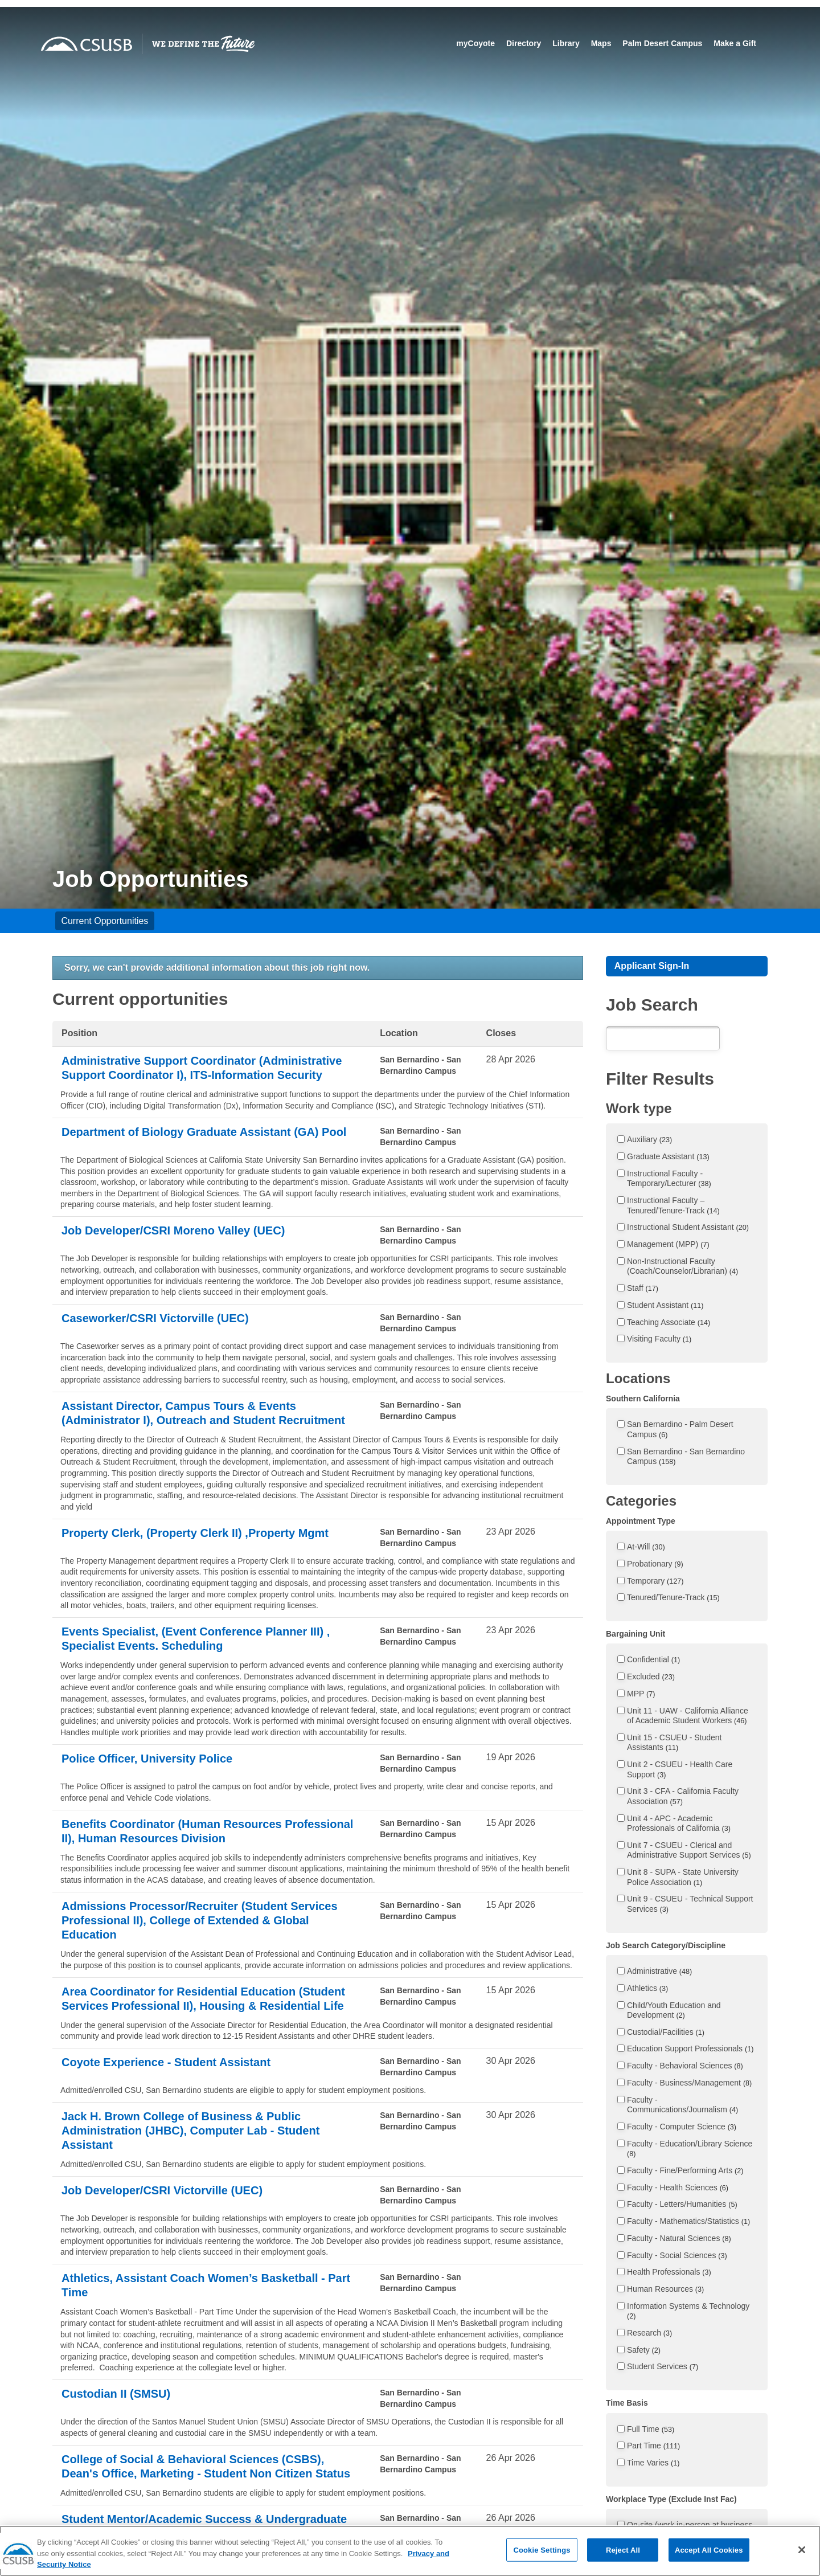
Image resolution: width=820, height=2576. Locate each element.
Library (565, 43)
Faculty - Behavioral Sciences (685, 2065)
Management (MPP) (668, 1244)
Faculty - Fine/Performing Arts (685, 2170)
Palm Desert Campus (662, 43)
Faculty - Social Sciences (677, 2255)
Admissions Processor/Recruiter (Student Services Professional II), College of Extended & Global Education (200, 1920)
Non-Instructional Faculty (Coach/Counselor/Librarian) (682, 1266)
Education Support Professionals (690, 2048)
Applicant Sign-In (652, 966)
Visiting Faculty (659, 1338)
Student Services (662, 2366)
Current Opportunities (104, 921)
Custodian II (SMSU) (116, 2393)
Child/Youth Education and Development (674, 2010)
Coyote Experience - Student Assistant (166, 2062)
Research (649, 2332)
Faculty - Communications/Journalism (682, 2105)
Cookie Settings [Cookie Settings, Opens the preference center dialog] (541, 2562)
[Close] (801, 2561)
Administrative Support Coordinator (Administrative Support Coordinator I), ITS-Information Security (202, 1067)
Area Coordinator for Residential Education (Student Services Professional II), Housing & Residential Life (203, 1998)
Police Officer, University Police (147, 1758)
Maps (601, 43)
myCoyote (475, 43)
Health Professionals (669, 2271)
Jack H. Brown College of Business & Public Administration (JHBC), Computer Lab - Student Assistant (190, 2130)
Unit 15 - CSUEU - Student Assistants (674, 1742)
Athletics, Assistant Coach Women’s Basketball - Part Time (206, 2285)
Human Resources (665, 2288)
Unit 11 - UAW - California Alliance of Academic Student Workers (687, 1715)
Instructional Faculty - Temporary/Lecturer (669, 1178)
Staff (642, 1288)
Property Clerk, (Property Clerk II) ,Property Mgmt (195, 1533)
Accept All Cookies (709, 2562)
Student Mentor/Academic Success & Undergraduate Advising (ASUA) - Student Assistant (204, 2526)
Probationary (655, 1563)
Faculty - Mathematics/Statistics (688, 2221)
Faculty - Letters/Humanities (682, 2204)
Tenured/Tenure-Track (673, 1597)
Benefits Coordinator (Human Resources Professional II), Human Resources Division (207, 1831)
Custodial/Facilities (665, 2032)
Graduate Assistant (668, 1156)
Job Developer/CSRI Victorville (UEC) (162, 2190)
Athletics (647, 1988)
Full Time (650, 2429)
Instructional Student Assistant (688, 1227)
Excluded (651, 1676)
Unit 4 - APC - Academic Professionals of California (679, 1823)
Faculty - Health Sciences (677, 2187)
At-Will (646, 1546)
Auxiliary (649, 1139)
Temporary (655, 1580)
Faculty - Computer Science (681, 2126)
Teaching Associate (668, 1322)
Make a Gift (735, 43)
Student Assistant (665, 1305)
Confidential (653, 1659)
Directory (523, 43)
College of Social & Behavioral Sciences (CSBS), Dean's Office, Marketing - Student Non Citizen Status (206, 2466)
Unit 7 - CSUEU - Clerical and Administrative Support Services (689, 1850)
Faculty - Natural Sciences (679, 2238)
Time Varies (653, 2462)
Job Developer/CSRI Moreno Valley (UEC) (173, 1230)
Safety (644, 2349)
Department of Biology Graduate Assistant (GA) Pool (204, 1132)
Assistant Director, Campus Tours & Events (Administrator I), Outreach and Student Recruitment (203, 1413)
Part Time (653, 2445)
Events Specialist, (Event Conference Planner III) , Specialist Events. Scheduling (196, 1638)
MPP (641, 1693)
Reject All (623, 2562)
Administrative (659, 1971)
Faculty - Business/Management (689, 2082)
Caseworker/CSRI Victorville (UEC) (155, 1318)
